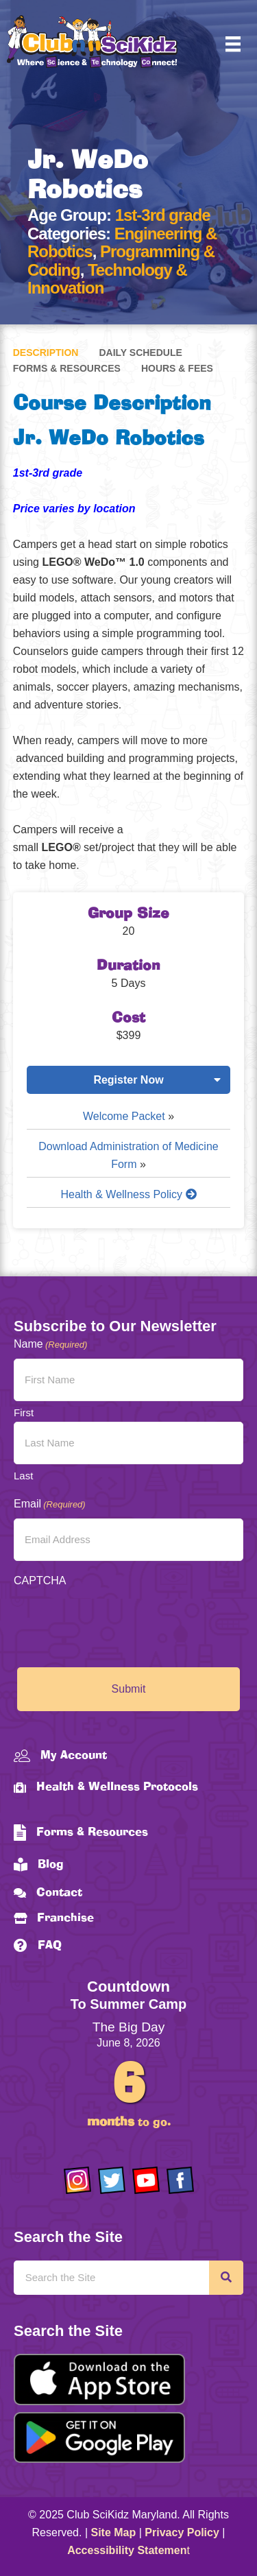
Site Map (113, 2532)
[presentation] (118, 1622)
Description (46, 352)
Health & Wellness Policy (129, 1194)
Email (50, 1504)
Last (23, 1475)
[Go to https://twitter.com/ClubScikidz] (111, 2180)
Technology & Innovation (107, 279)
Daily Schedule (140, 352)
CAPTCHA (40, 1580)
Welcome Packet (124, 1116)
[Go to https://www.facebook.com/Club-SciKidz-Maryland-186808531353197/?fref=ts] (180, 2180)
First (24, 1412)
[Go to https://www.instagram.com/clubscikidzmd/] (77, 2180)
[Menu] (233, 44)
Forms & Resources (67, 368)
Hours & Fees (177, 368)
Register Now (128, 1080)
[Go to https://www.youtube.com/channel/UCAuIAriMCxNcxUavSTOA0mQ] (146, 2180)
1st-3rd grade (162, 215)
